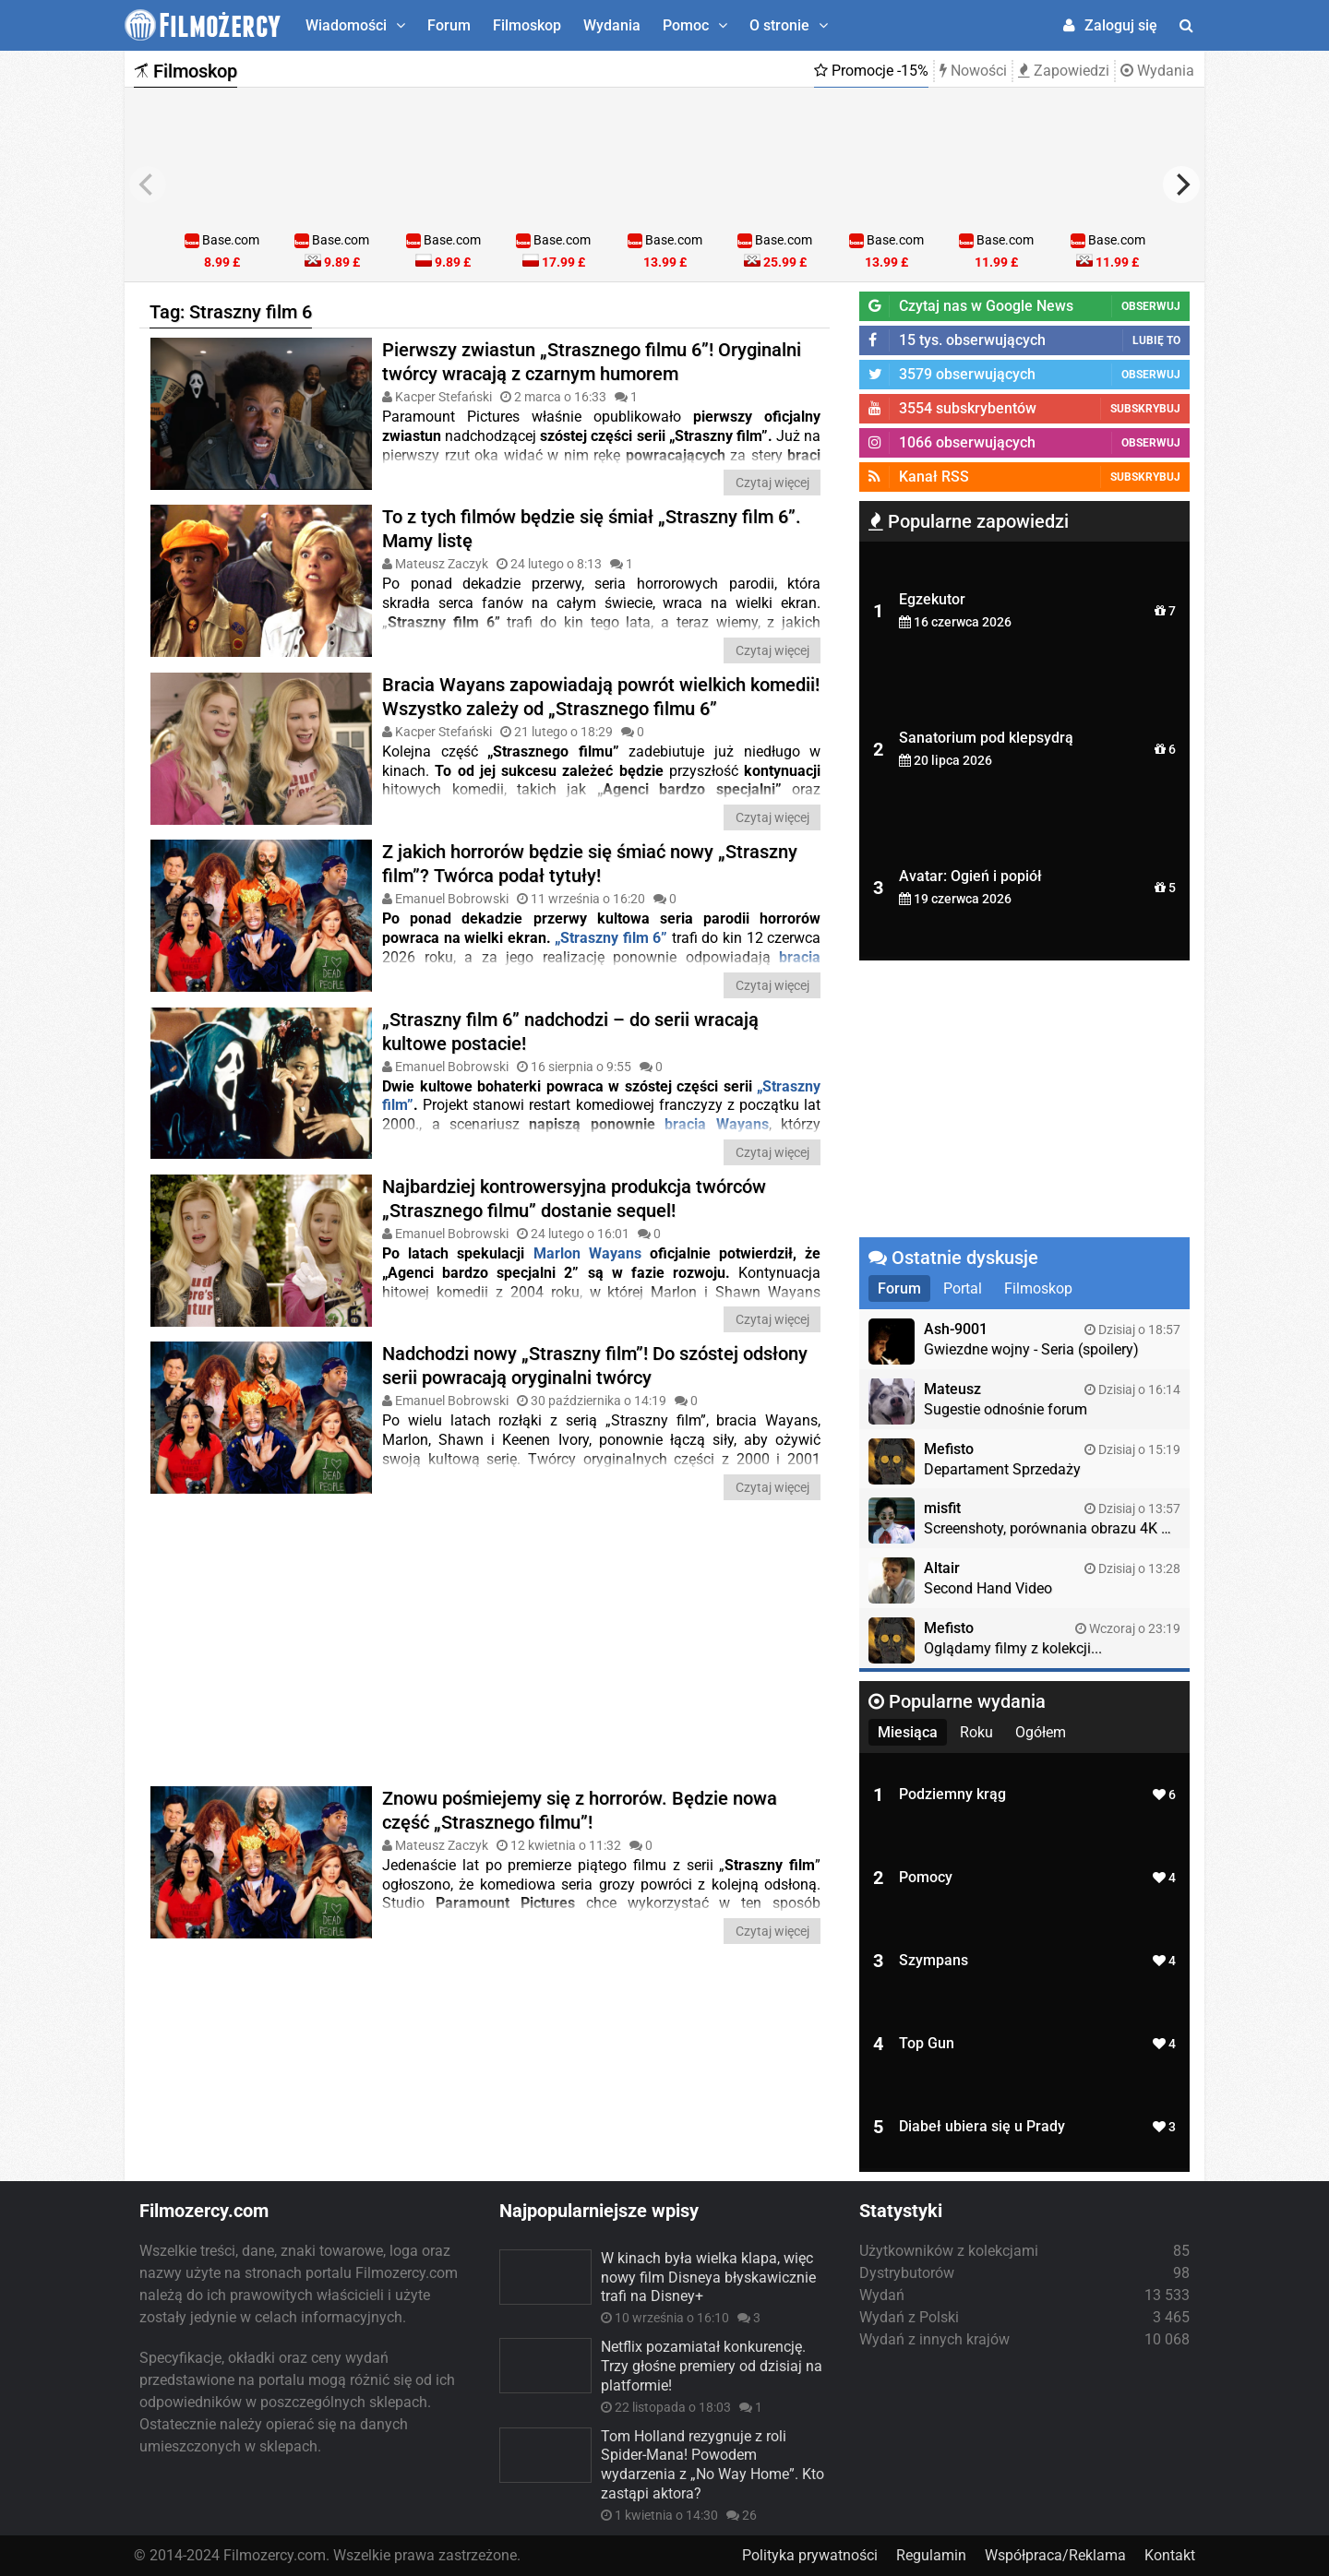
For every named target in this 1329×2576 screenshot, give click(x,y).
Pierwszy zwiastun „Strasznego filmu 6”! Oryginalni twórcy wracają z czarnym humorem (591, 362)
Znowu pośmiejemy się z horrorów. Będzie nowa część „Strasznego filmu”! (579, 1810)
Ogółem (1040, 1732)
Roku (976, 1732)
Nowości (973, 70)
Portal (962, 1288)
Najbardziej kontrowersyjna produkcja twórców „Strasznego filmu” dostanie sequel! (574, 1198)
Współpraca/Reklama (1055, 2555)
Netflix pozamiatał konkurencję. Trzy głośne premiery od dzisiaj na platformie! (711, 2366)
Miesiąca (908, 1732)
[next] (1181, 184)
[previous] (147, 184)
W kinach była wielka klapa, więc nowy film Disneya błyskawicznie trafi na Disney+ (708, 2277)
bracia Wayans (716, 1124)
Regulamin (931, 2555)
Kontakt (1169, 2555)
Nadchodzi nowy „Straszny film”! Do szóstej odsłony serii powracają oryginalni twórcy (595, 1365)
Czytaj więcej (772, 482)
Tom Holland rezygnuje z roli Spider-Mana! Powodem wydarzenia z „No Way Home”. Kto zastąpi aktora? (712, 2464)
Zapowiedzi (1063, 70)
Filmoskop (527, 25)
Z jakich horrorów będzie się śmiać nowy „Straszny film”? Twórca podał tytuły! (589, 864)
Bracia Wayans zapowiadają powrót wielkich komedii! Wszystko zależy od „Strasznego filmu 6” (601, 697)
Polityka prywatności (810, 2555)
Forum (449, 25)
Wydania (612, 25)
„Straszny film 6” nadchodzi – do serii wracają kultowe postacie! (570, 1031)
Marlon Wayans (587, 1253)
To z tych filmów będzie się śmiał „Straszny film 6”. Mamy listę (591, 529)
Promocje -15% (871, 70)
